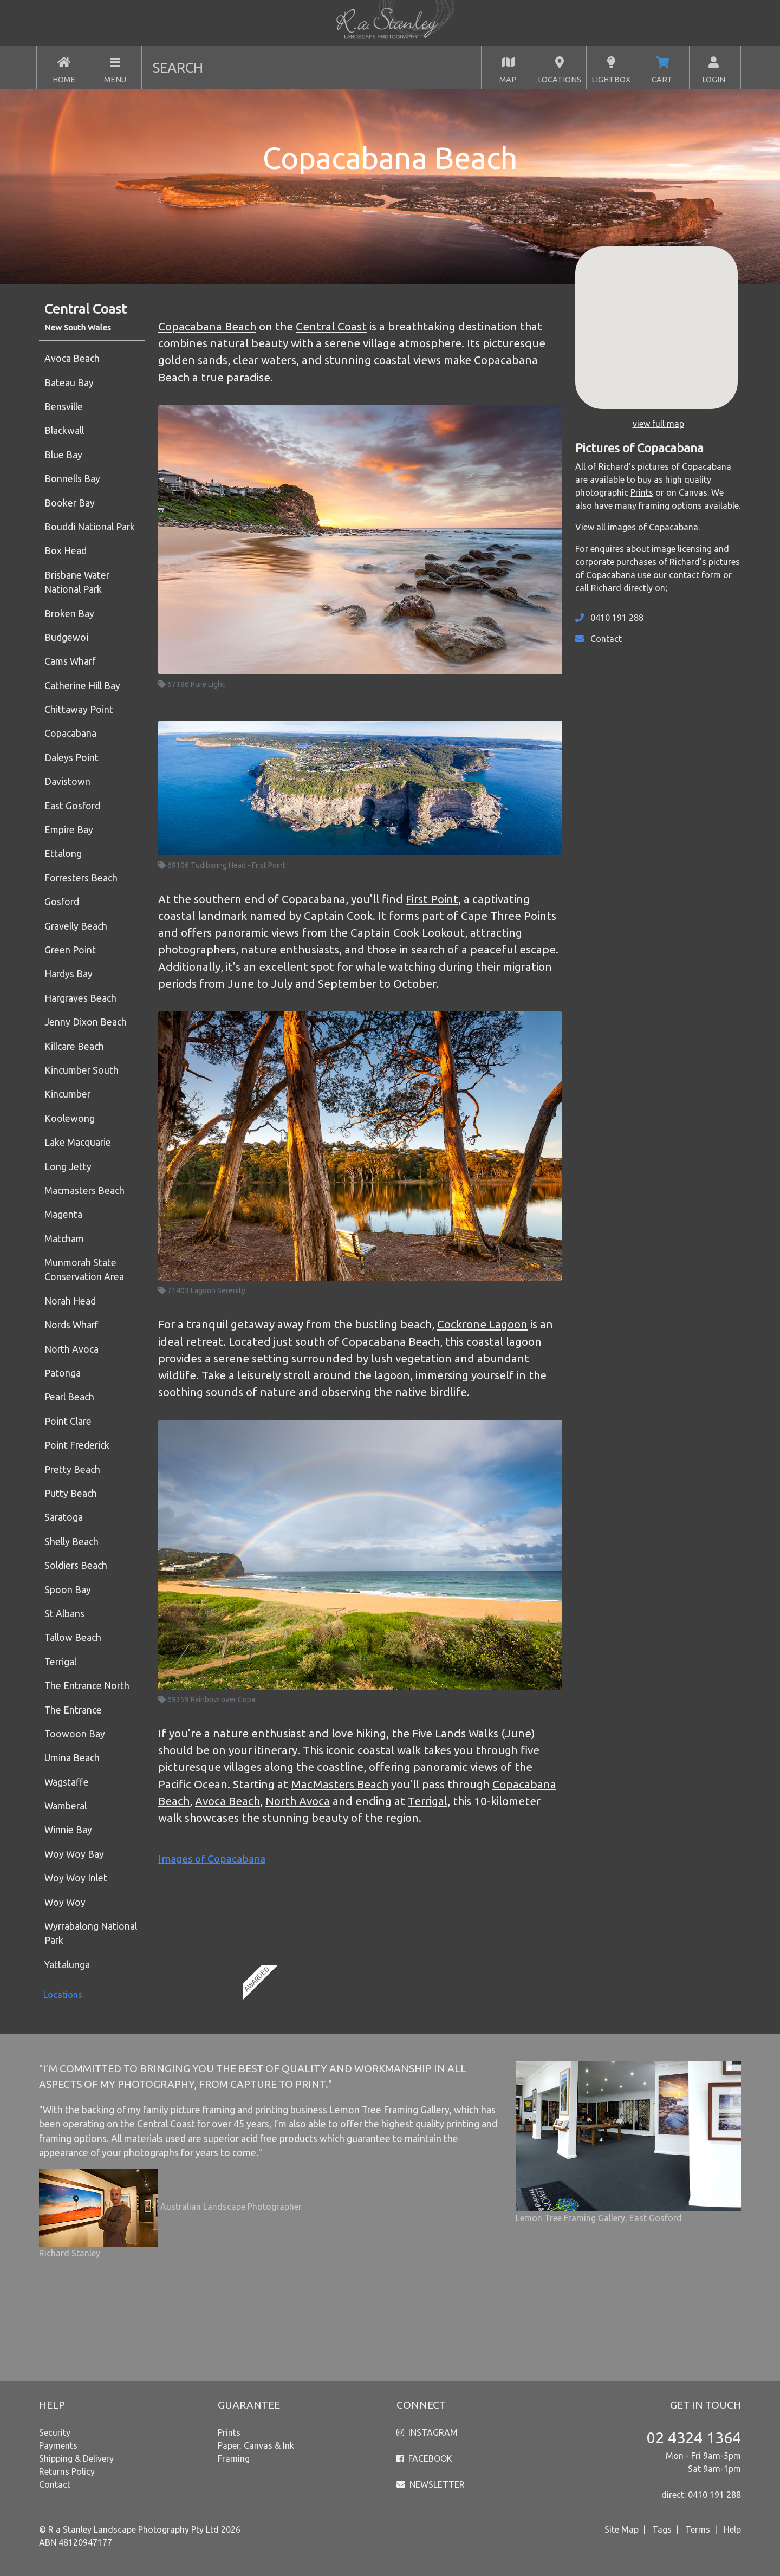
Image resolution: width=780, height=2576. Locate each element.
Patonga (62, 1373)
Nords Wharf (71, 1325)
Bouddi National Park (89, 527)
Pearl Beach (69, 1397)
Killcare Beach (74, 1046)
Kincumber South (81, 1070)
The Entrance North (86, 1685)
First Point (432, 899)
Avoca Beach (72, 358)
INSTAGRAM (433, 2432)
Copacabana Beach (207, 326)
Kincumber (67, 1094)
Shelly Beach (71, 1541)
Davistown (67, 781)
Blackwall (64, 430)
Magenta (63, 1214)
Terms (697, 2529)
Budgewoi (66, 637)
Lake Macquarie (77, 1142)
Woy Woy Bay (74, 1854)
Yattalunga (67, 1964)
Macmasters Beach (84, 1190)
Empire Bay (68, 830)
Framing (234, 2458)
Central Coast (331, 326)
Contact (606, 639)
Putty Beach (70, 1493)
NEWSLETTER (437, 2484)
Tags (662, 2529)
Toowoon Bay (74, 1734)
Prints (641, 492)
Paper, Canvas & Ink (256, 2445)
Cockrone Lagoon (482, 1324)
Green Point (70, 950)
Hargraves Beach (80, 998)
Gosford (61, 902)
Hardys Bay (68, 974)
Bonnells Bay (72, 478)
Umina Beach (72, 1758)
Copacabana (70, 733)
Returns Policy (67, 2471)
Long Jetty (68, 1167)
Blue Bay (63, 455)
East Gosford (72, 806)
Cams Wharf (69, 661)
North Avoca (71, 1349)
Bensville (63, 406)
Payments (58, 2445)
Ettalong (63, 853)
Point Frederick (76, 1445)
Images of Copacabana (211, 1859)
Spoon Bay (67, 1590)
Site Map (621, 2529)
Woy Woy (65, 1902)
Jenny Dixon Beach (85, 1022)
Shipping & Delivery (76, 2458)
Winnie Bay (68, 1830)
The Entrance (73, 1710)
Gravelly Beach (75, 926)
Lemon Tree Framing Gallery (389, 2110)
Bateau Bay (69, 383)
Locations (62, 1995)
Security (54, 2432)
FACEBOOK (430, 2458)
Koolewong (69, 1118)
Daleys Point (71, 757)
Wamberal (65, 1806)
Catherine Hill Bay (82, 685)
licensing (695, 549)
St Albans (64, 1613)
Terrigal (60, 1662)
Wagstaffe (66, 1782)
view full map (658, 424)
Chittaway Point (78, 709)
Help (732, 2529)
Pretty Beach (72, 1469)
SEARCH (178, 67)
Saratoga (63, 1517)
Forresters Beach (81, 878)
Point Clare (68, 1421)
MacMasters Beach (339, 1784)
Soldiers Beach (75, 1565)
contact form (695, 575)
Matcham (64, 1239)
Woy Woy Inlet (75, 1878)
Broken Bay (69, 613)
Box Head (65, 551)
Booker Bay (69, 503)
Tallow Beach (72, 1637)
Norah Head (70, 1301)
